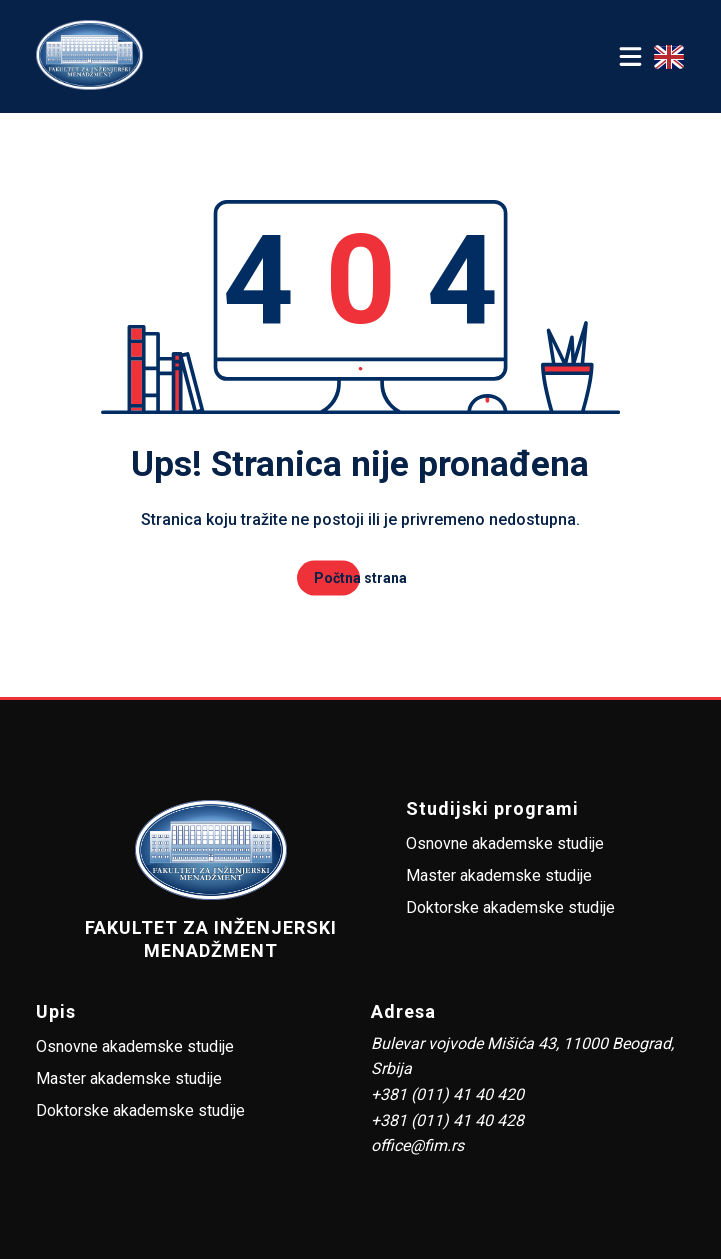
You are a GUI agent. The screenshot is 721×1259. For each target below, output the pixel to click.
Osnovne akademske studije (505, 843)
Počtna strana (360, 578)
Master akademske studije (499, 875)
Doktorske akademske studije (510, 907)
